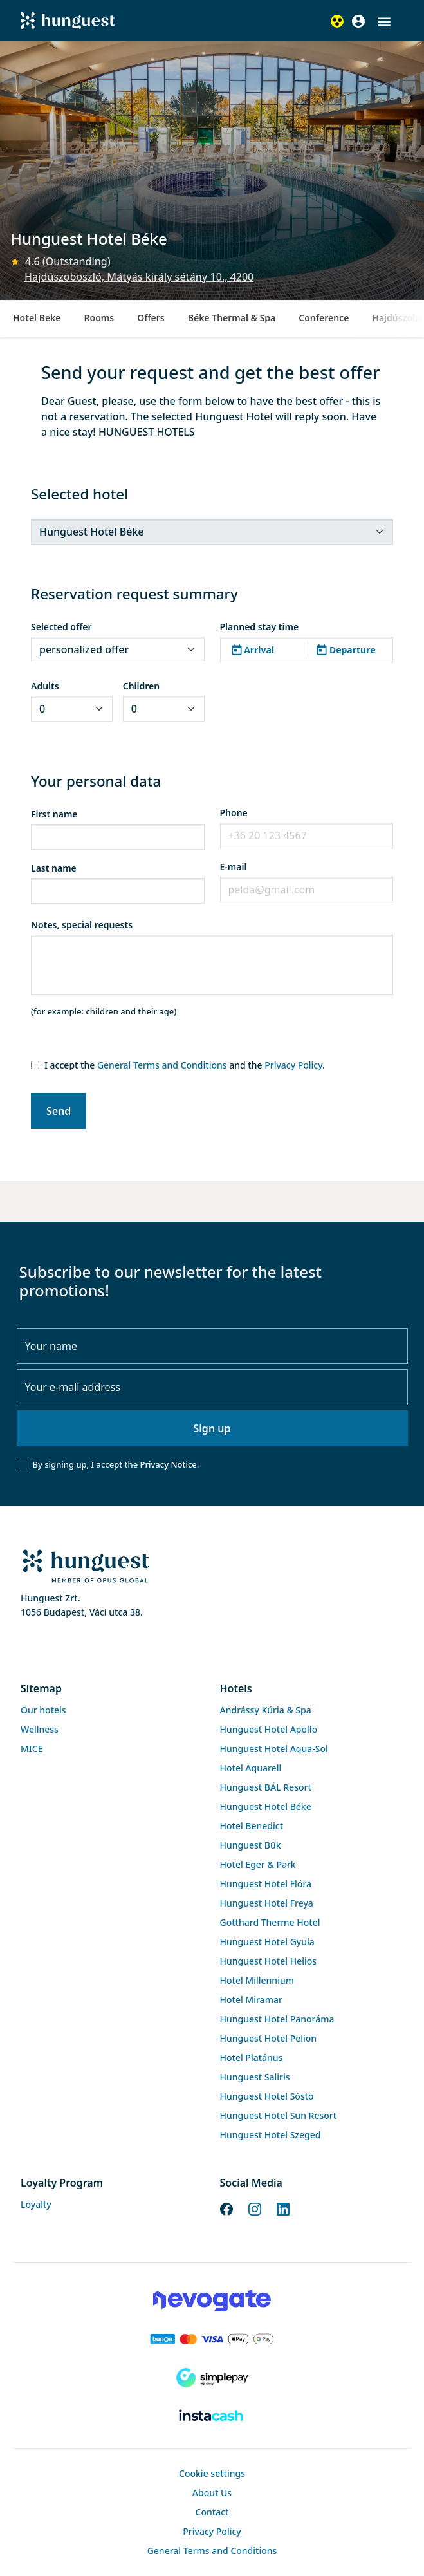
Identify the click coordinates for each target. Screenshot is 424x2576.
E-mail (233, 867)
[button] (384, 21)
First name (54, 814)
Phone (234, 813)
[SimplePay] (212, 2378)
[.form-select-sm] (212, 532)
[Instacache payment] (212, 2416)
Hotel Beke (37, 318)
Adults (45, 686)
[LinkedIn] (283, 2208)
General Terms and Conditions (162, 1065)
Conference (324, 318)
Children (141, 686)
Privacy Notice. (169, 1464)
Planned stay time (259, 627)
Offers (151, 318)
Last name (54, 868)
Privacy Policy (293, 1065)
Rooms (99, 318)
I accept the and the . (184, 1065)
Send (58, 1111)
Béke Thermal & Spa (232, 318)
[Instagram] (254, 2208)
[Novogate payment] (212, 2300)
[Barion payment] (212, 2339)
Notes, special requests (82, 925)
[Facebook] (226, 2208)
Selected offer (61, 627)
